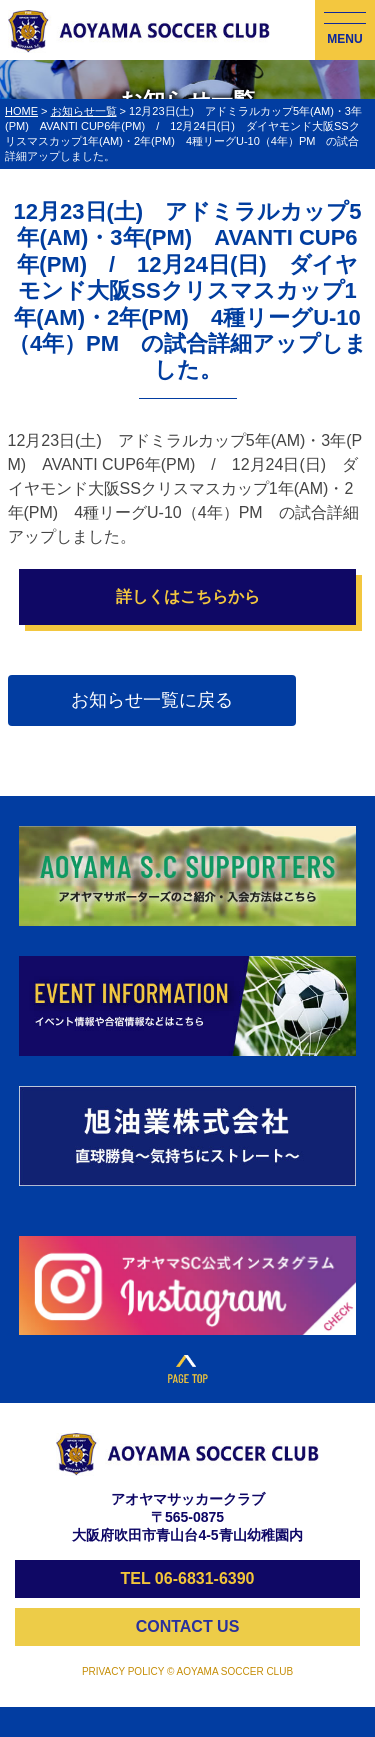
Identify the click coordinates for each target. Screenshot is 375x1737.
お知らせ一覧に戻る (152, 700)
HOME (21, 111)
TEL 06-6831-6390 (187, 1578)
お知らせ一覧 (84, 111)
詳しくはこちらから (188, 596)
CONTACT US (188, 1626)
